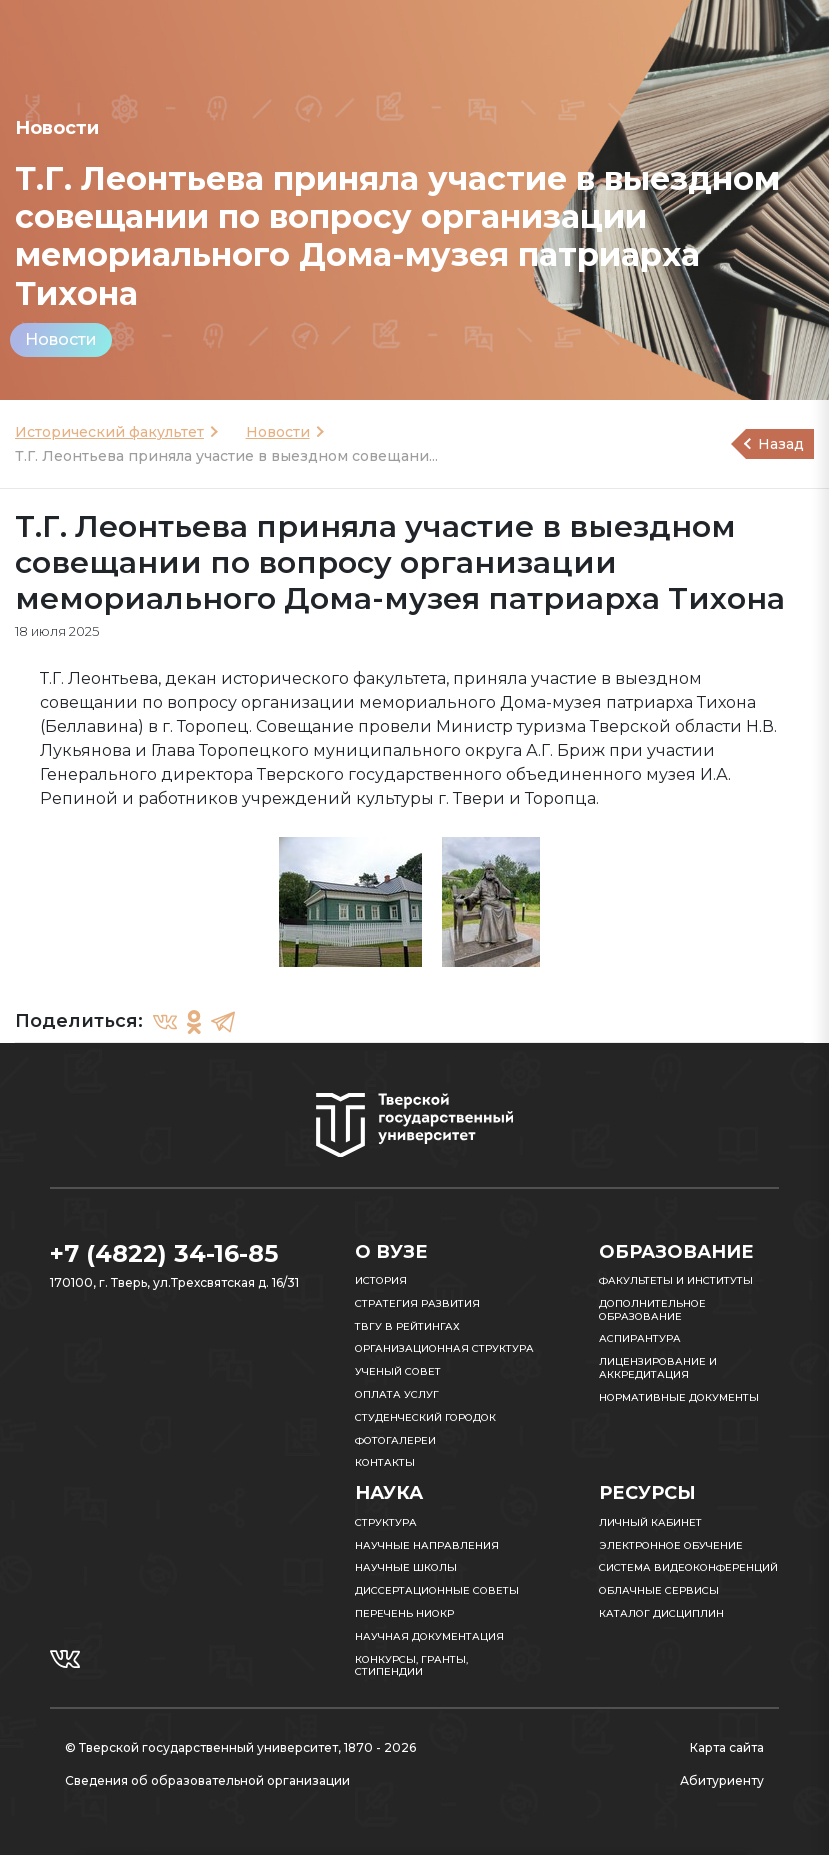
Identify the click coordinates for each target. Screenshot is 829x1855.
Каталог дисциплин (661, 1613)
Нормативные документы (679, 1397)
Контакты (385, 1462)
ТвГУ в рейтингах (407, 1326)
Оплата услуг (397, 1394)
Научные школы (406, 1567)
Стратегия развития (417, 1303)
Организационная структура (444, 1348)
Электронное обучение (671, 1545)
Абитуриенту (722, 1780)
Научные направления (427, 1545)
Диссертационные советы (437, 1590)
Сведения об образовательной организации (207, 1780)
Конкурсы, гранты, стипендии (411, 1666)
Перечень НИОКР (404, 1613)
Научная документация (429, 1636)
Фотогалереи (395, 1440)
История (381, 1280)
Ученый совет (398, 1371)
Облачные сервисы (659, 1590)
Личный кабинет (650, 1522)
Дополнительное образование (652, 1310)
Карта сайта (727, 1747)
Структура (386, 1522)
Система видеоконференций (688, 1567)
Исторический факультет (109, 432)
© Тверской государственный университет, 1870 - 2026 (240, 1747)
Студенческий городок (425, 1417)
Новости (61, 339)
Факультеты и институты (676, 1280)
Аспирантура (640, 1338)
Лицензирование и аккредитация (658, 1368)
